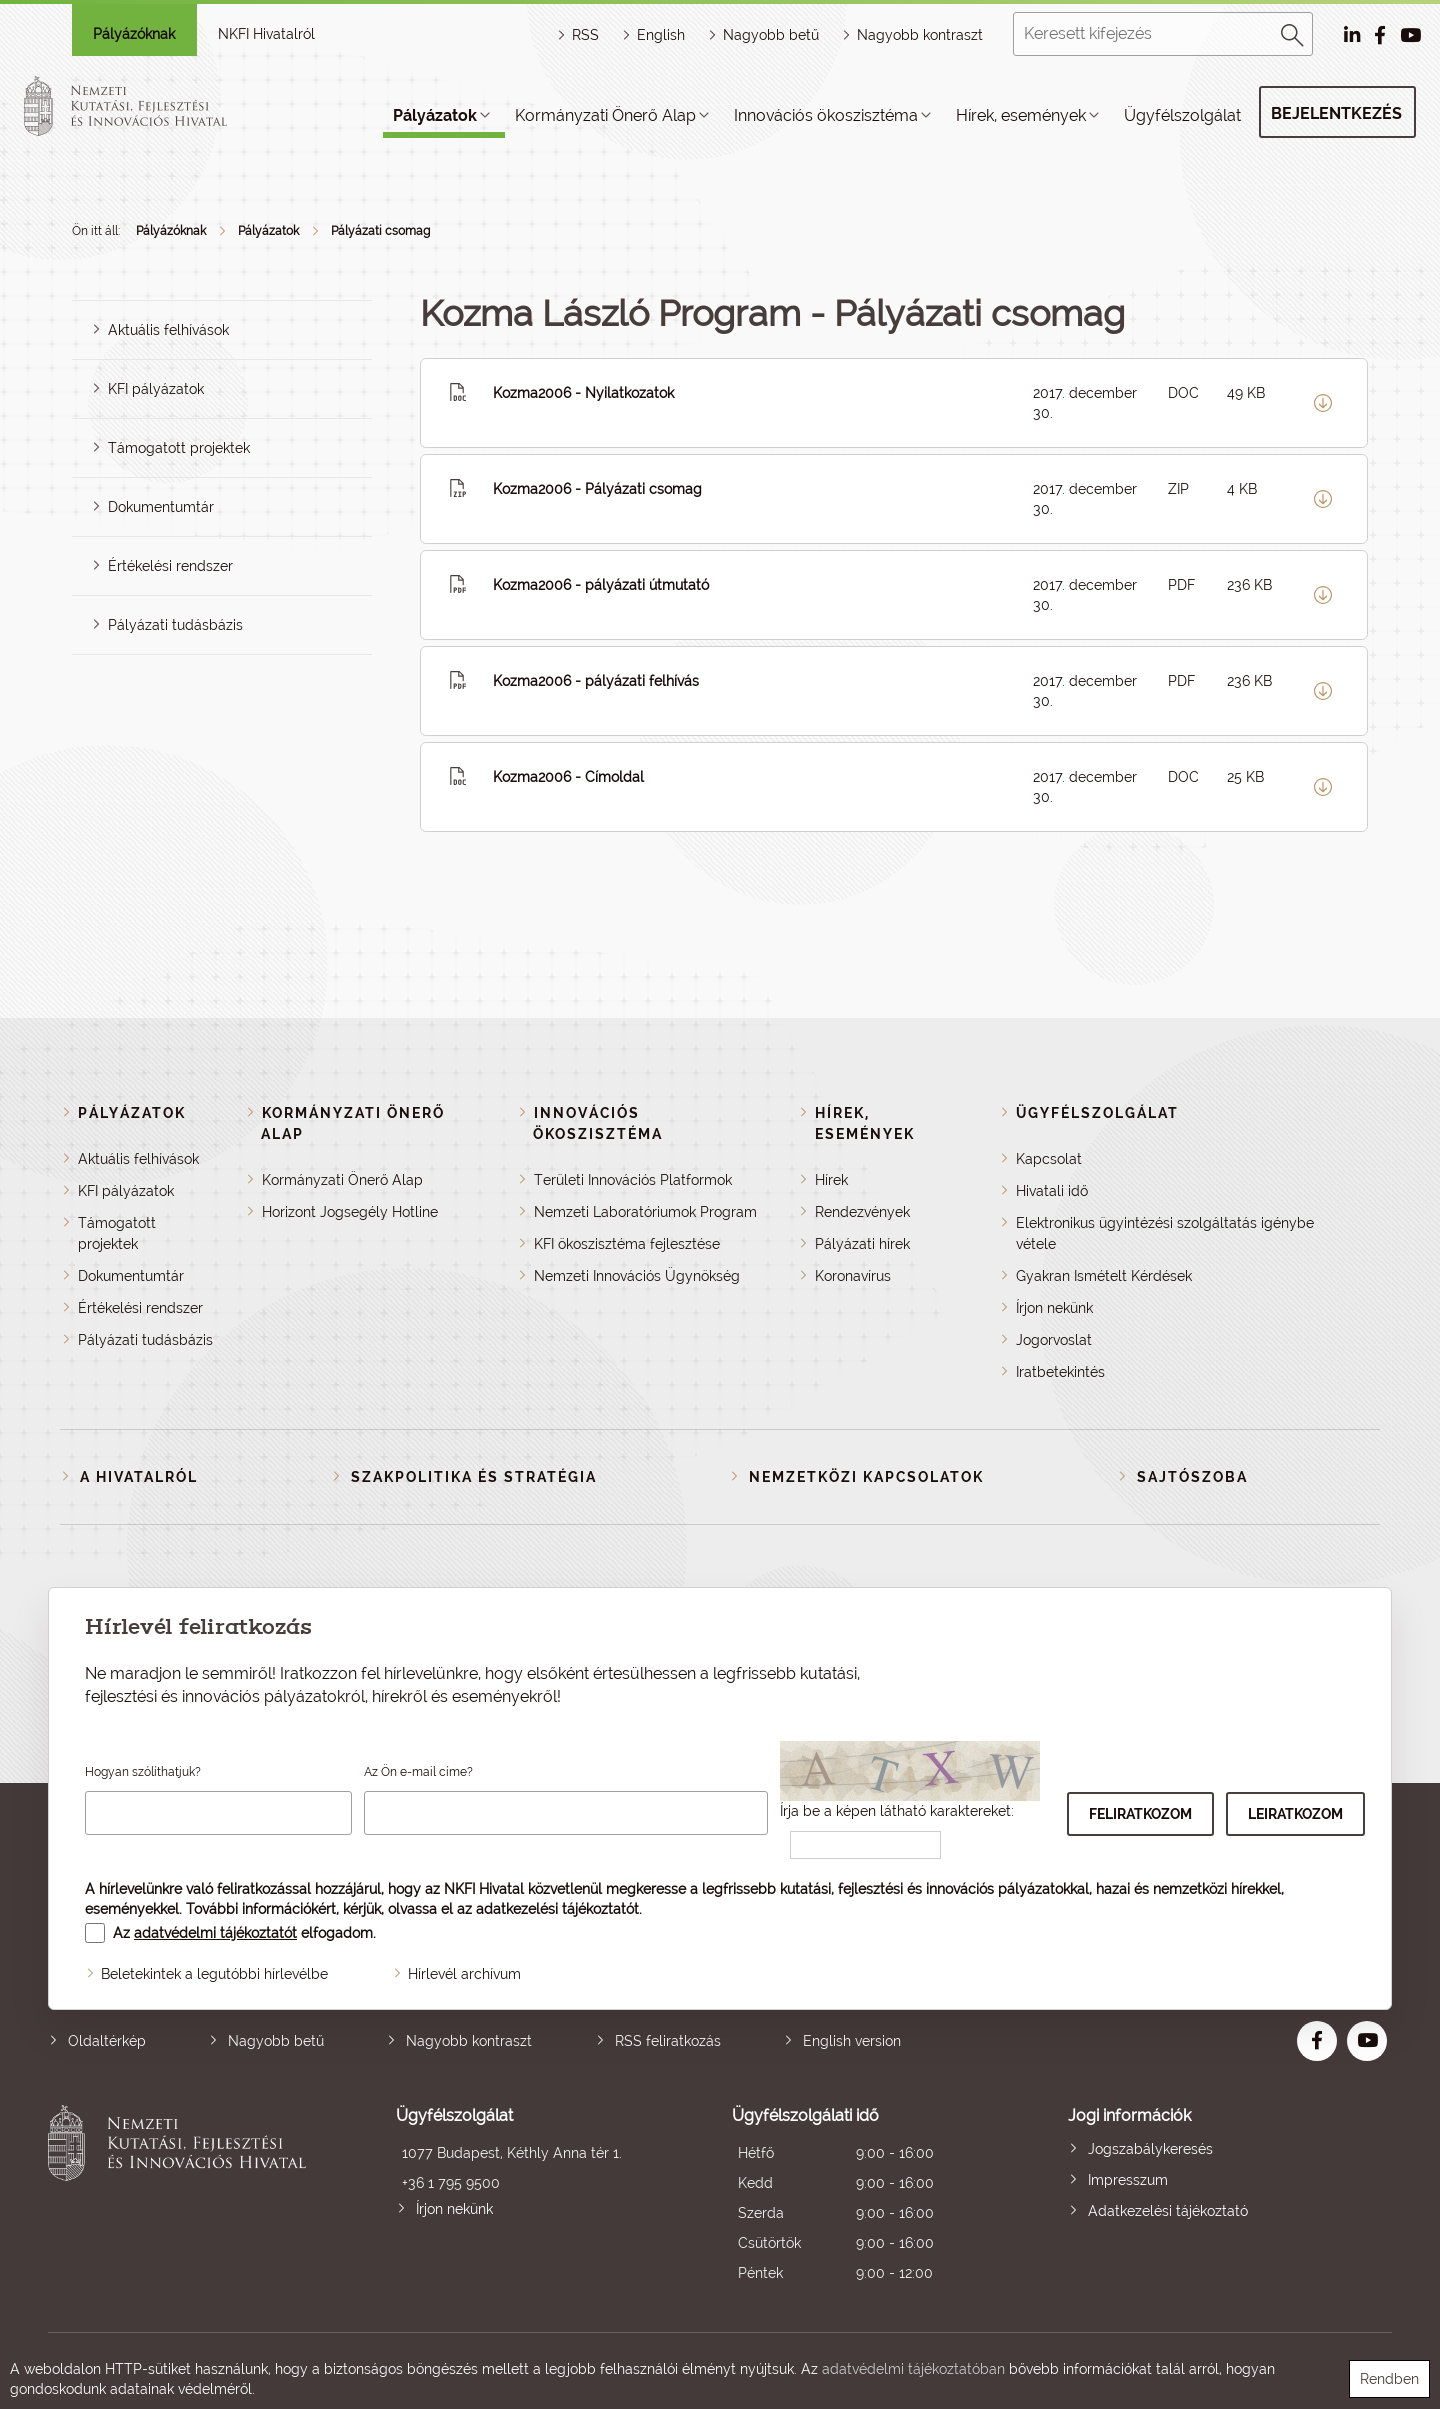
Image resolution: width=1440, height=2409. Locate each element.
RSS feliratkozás (668, 2041)
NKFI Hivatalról (266, 34)
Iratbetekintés (1060, 1372)
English (661, 35)
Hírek (831, 1180)
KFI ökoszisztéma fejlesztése (627, 1244)
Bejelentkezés (1336, 113)
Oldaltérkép (107, 2041)
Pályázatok (435, 115)
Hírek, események (1021, 115)
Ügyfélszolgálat (1182, 115)
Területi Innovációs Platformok (633, 1180)
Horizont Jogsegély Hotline (350, 1212)
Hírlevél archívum (464, 1974)
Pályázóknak (134, 34)
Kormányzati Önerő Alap (605, 115)
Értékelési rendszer (170, 566)
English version (852, 2041)
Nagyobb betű (276, 2041)
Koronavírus (853, 1276)
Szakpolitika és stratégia (474, 1477)
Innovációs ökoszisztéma (826, 115)
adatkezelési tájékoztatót (557, 1909)
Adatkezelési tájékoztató (1168, 2211)
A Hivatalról (139, 1477)
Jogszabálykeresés (1150, 2149)
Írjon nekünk (1054, 1308)
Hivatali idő (1052, 1191)
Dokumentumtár (161, 507)
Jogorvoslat (1054, 1340)
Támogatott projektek (179, 448)
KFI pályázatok (156, 389)
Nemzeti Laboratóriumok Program (645, 1212)
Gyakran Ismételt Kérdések (1104, 1276)
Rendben (1389, 2379)
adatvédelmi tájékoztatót (215, 1933)
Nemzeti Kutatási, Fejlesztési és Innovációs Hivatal (182, 2196)
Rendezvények (862, 1212)
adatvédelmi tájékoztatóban (913, 2369)
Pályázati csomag (380, 231)
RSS (585, 35)
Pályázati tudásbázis (175, 625)
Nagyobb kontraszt (920, 35)
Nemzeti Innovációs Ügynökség (637, 1276)
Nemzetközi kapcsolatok (866, 1477)
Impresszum (1128, 2180)
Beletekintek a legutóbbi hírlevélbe (214, 1974)
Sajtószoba (1192, 1477)
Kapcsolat (1049, 1159)
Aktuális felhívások (168, 330)
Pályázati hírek (862, 1244)
